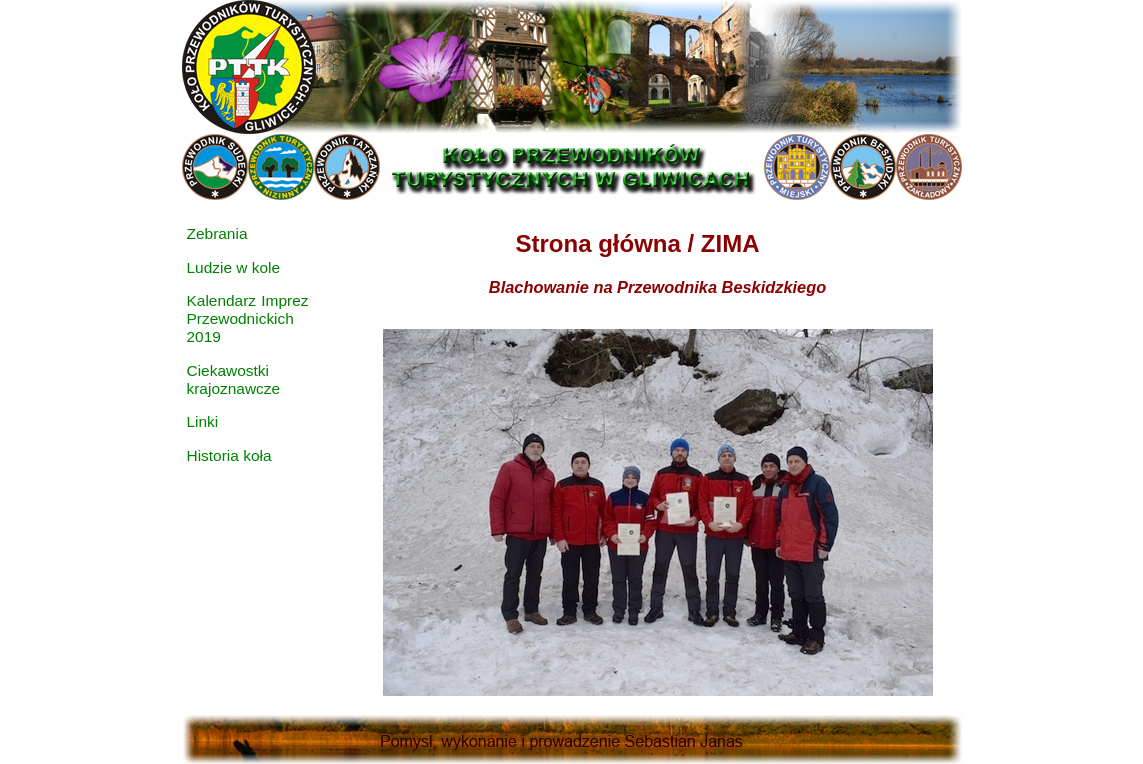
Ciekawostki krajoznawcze (234, 379)
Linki (203, 421)
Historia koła (229, 455)
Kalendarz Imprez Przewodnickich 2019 (248, 318)
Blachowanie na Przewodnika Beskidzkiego (657, 287)
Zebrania (217, 233)
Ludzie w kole (234, 267)
